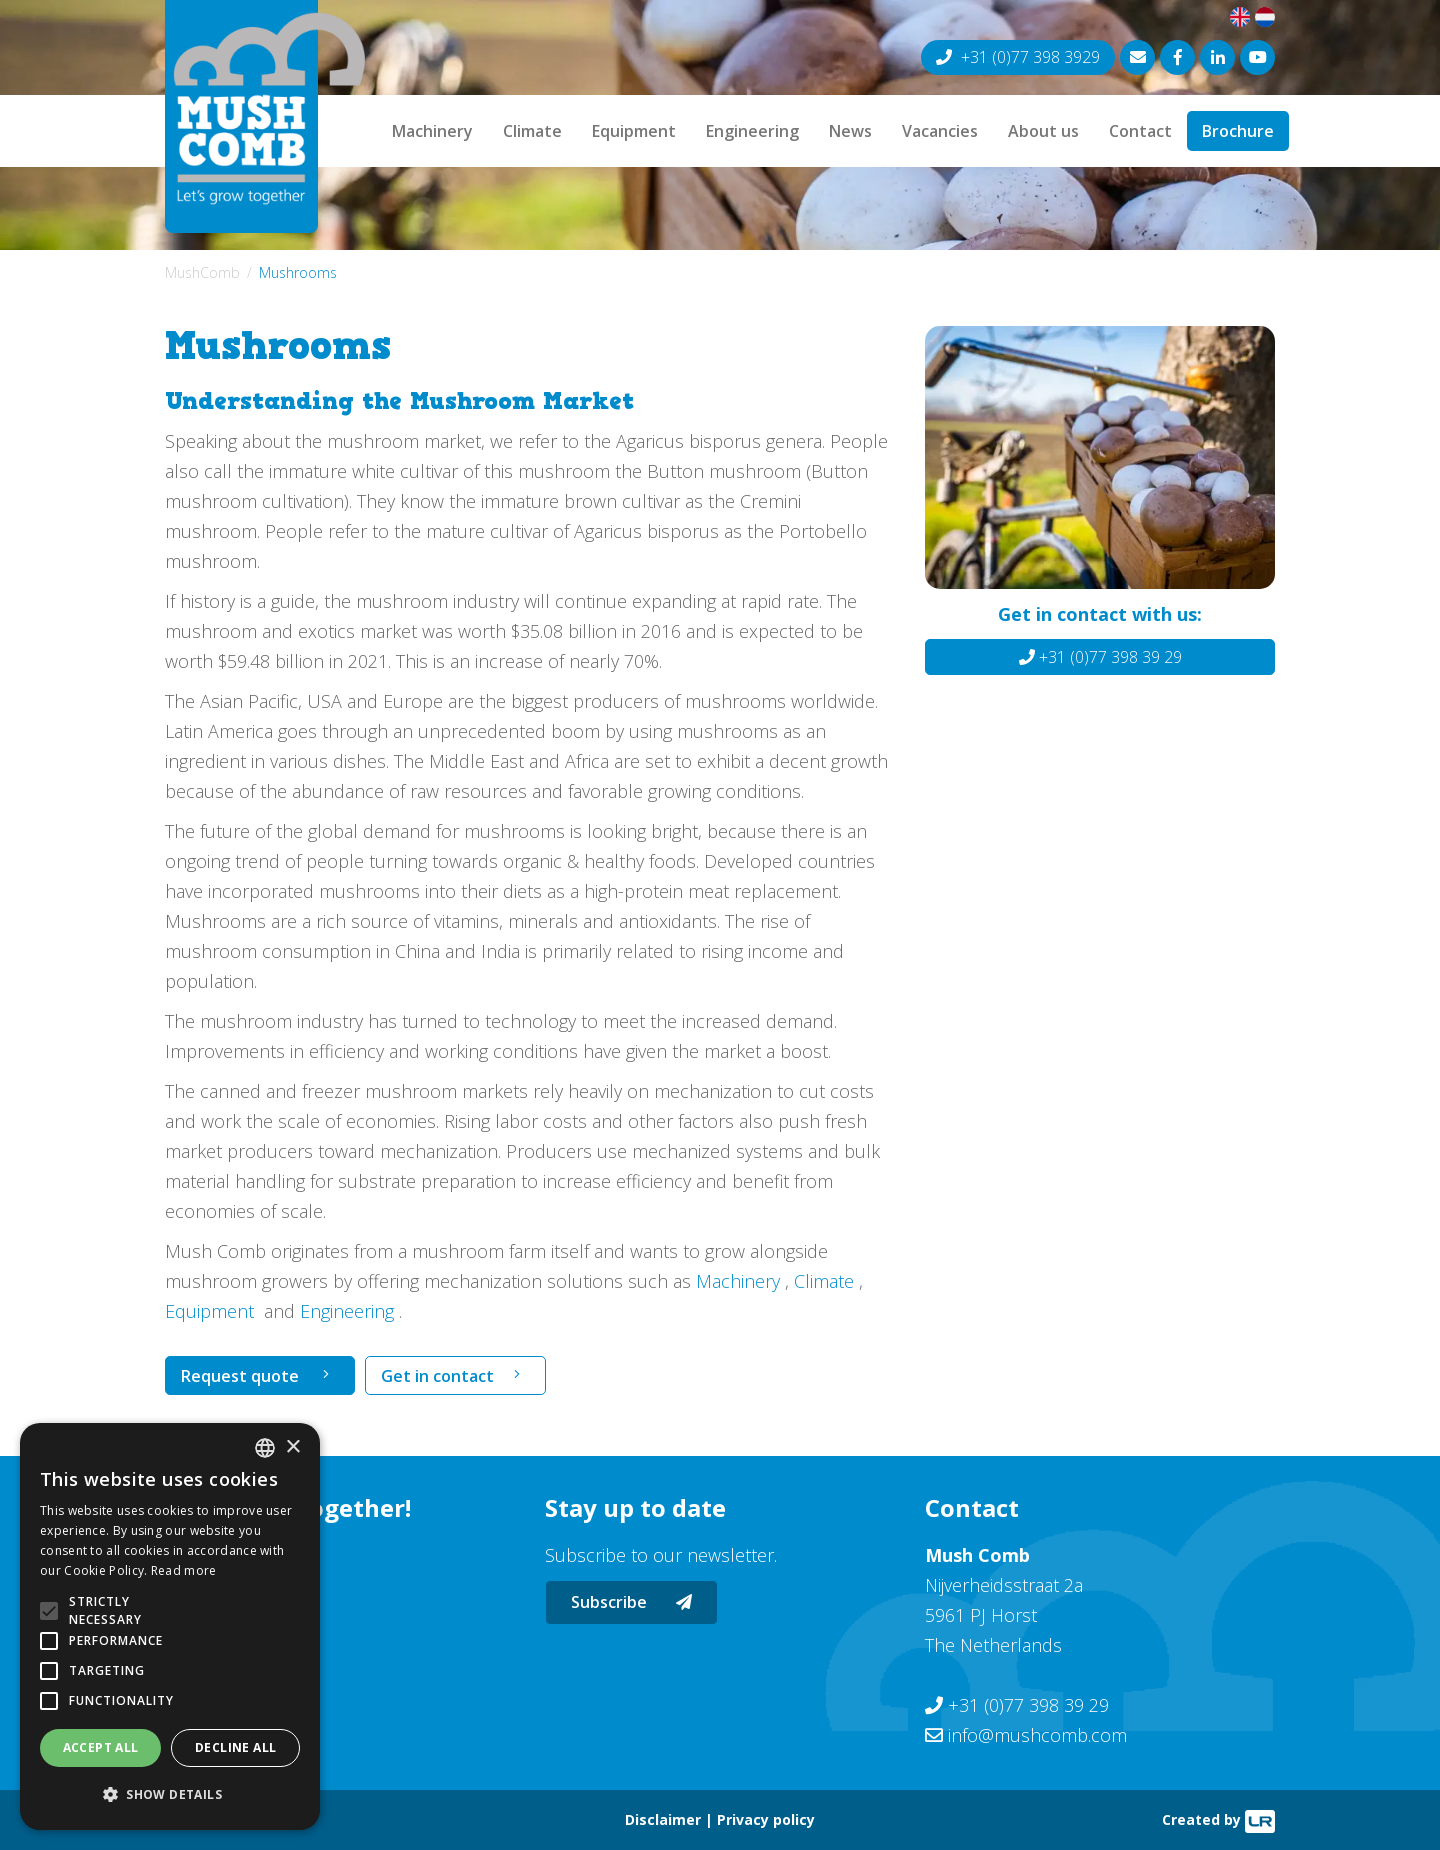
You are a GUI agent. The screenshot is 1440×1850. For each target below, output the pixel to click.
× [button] (292, 1447)
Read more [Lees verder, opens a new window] (184, 1570)
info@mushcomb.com (1037, 1735)
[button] (170, 1795)
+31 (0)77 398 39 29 (1100, 657)
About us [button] (1043, 131)
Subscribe (631, 1602)
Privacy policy (766, 1819)
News (850, 131)
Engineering (752, 131)
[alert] (170, 1626)
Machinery (432, 131)
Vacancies (940, 131)
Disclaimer (663, 1819)
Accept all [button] (101, 1747)
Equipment (634, 131)
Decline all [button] (235, 1747)
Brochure (1238, 131)
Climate (532, 131)
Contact (1140, 131)
